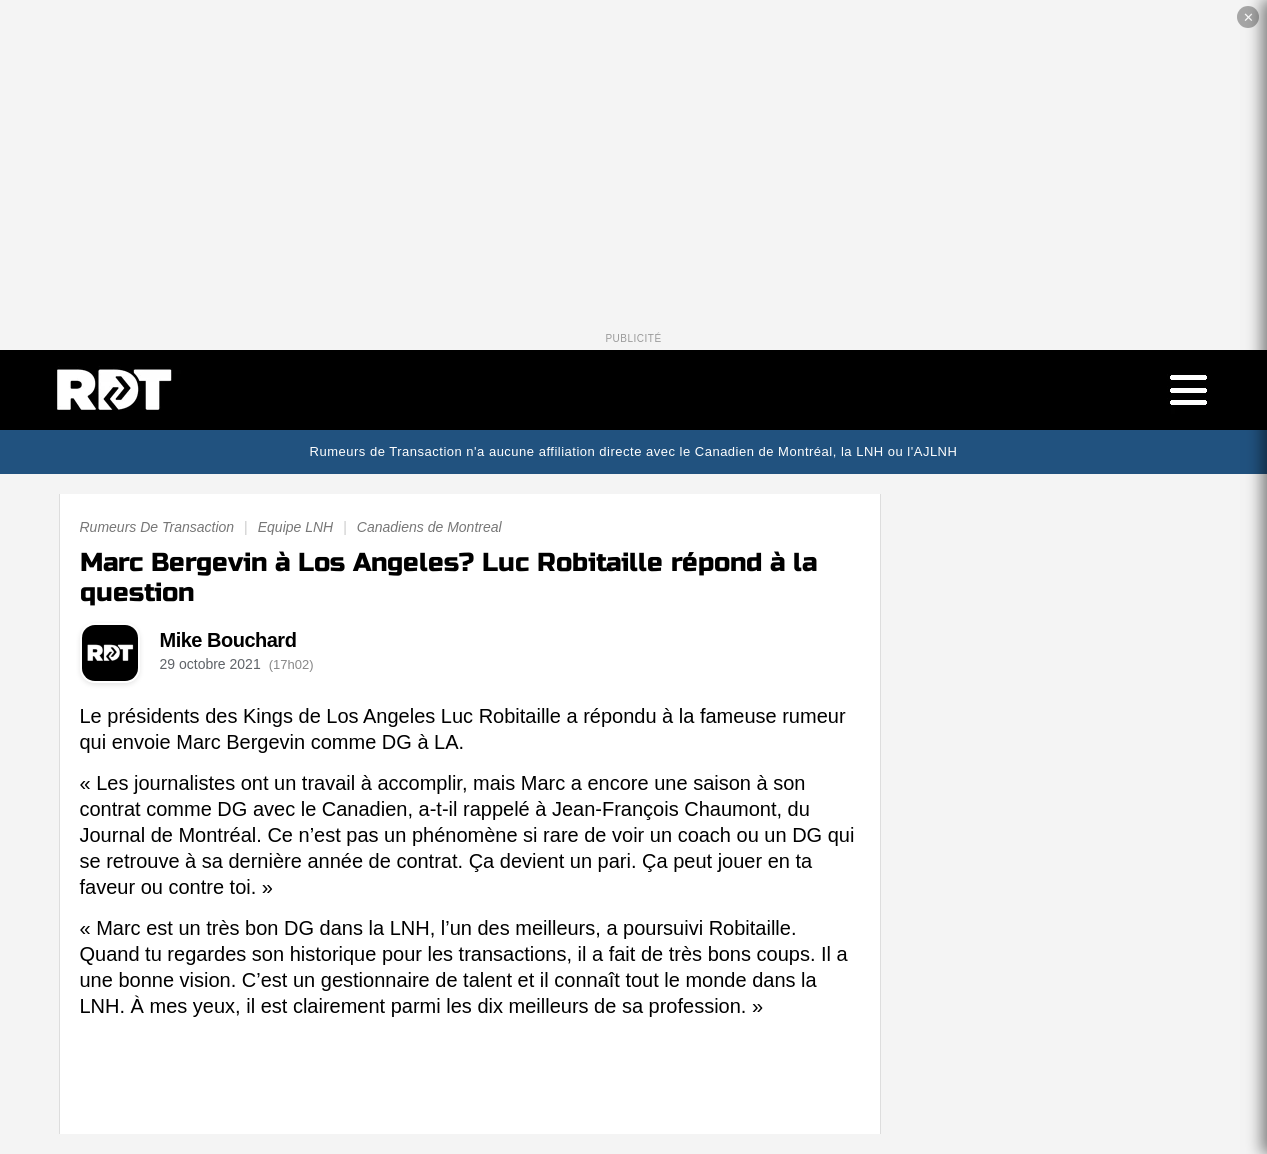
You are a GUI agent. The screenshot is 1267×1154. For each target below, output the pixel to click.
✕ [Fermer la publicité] (1248, 17)
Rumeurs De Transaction (157, 527)
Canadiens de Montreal (429, 527)
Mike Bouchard (228, 640)
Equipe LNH (296, 527)
